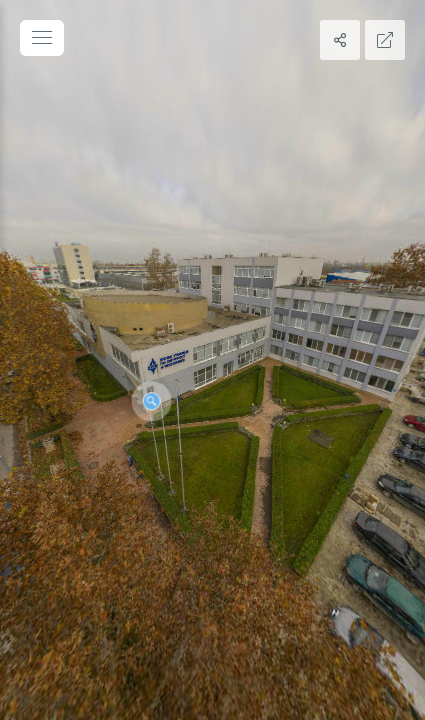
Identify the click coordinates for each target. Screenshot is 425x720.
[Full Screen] (385, 40)
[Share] (340, 40)
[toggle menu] (42, 38)
